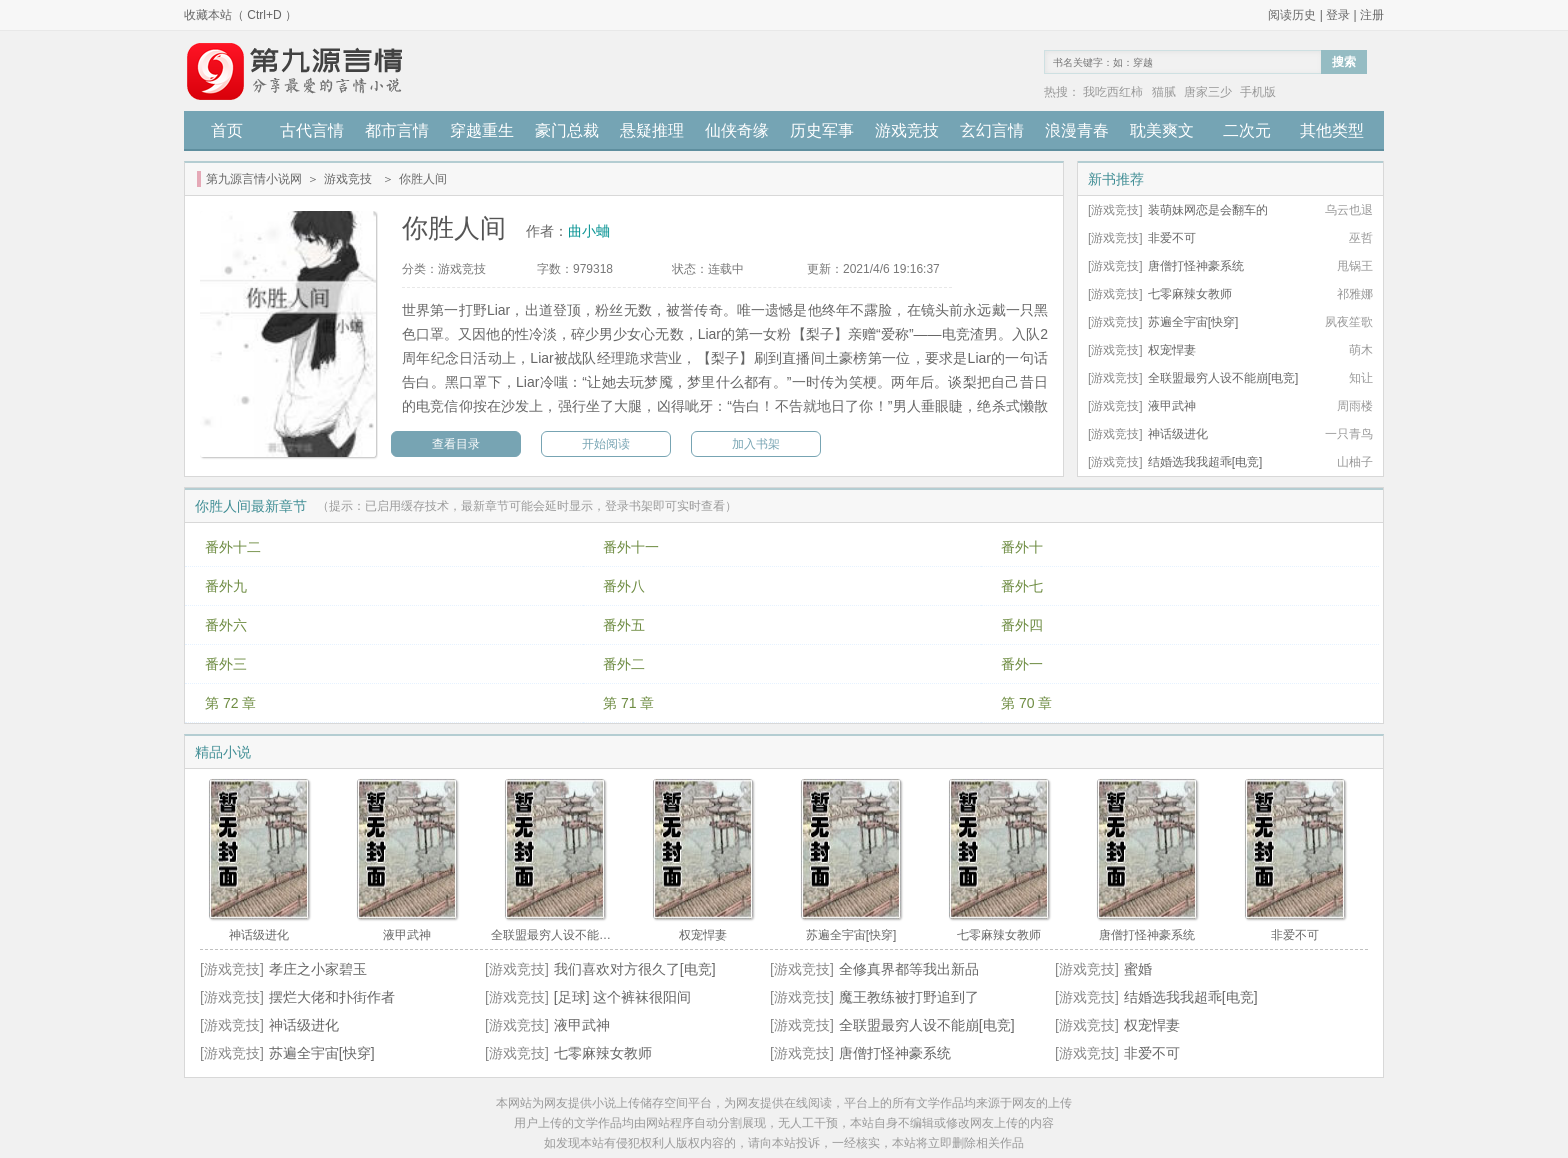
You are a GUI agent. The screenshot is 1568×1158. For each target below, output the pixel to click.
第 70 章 (1026, 703)
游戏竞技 (907, 130)
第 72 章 (230, 703)
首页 (227, 130)
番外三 (226, 664)
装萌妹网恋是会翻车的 (1208, 210)
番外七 (1022, 586)
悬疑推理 (652, 130)
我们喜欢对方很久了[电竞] (635, 969)
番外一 (1022, 664)
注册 (1372, 15)
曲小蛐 (589, 231)
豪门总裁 (567, 130)
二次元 (1247, 130)
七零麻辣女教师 (1190, 294)
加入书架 (756, 444)
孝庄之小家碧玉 (318, 969)
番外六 (226, 625)
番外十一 (631, 547)
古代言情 (312, 130)
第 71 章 (628, 703)
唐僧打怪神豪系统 (1196, 266)
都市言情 (397, 130)
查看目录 (456, 444)
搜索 (1344, 62)
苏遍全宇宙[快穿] (1193, 322)
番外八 (624, 586)
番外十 (1022, 547)
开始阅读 (606, 444)
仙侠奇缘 (737, 130)
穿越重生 (482, 130)
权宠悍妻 (1172, 350)
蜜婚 (1138, 969)
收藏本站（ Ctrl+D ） (240, 15)
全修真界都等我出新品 (909, 969)
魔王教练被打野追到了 (909, 997)
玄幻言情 (992, 130)
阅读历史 (1292, 15)
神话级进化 (1178, 434)
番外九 (226, 586)
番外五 (624, 625)
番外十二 (233, 547)
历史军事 (822, 130)
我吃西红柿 (1113, 92)
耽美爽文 (1162, 130)
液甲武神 (1172, 406)
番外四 (1022, 625)
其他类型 (1332, 130)
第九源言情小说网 (254, 179)
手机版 (1258, 92)
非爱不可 (1172, 238)
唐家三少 (1208, 92)
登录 (1338, 15)
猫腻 (1164, 92)
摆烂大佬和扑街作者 (332, 997)
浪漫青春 (1077, 130)
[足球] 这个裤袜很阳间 (623, 997)
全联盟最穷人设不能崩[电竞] (1223, 378)
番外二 (624, 664)
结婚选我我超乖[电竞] (1205, 462)
